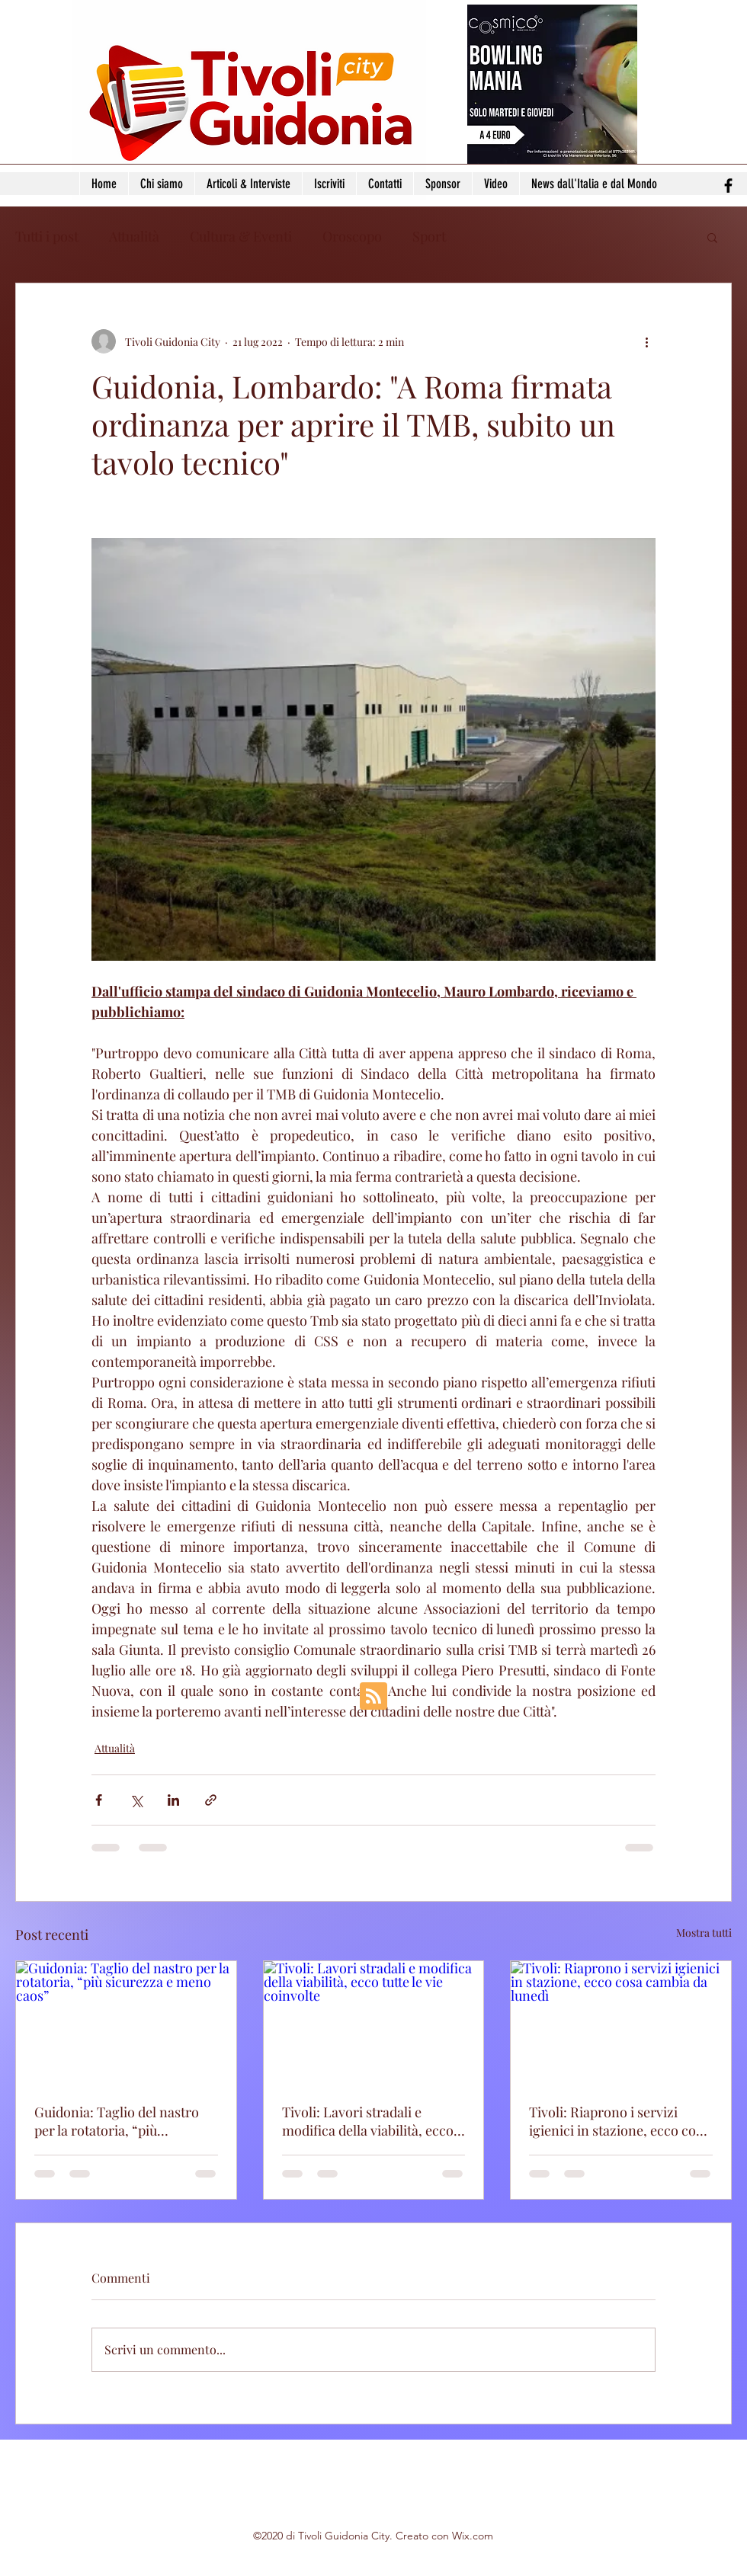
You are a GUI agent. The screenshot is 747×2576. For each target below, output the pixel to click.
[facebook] (728, 185)
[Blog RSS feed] (373, 1696)
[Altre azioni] (646, 341)
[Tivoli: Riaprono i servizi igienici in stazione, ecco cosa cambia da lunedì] (621, 2023)
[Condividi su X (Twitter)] (136, 1800)
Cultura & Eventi (241, 236)
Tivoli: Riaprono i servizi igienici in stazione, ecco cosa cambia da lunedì (619, 2121)
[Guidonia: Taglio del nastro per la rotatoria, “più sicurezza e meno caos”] (126, 2023)
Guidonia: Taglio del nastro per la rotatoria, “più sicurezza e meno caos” (116, 2121)
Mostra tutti (704, 1932)
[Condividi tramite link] (211, 1800)
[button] (712, 237)
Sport (429, 236)
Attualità (134, 236)
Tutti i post (47, 236)
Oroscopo (352, 236)
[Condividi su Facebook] (98, 1800)
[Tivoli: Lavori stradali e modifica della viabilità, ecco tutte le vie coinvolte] (374, 2023)
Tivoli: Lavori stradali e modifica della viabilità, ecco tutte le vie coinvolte (368, 2121)
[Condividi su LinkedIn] (173, 1800)
